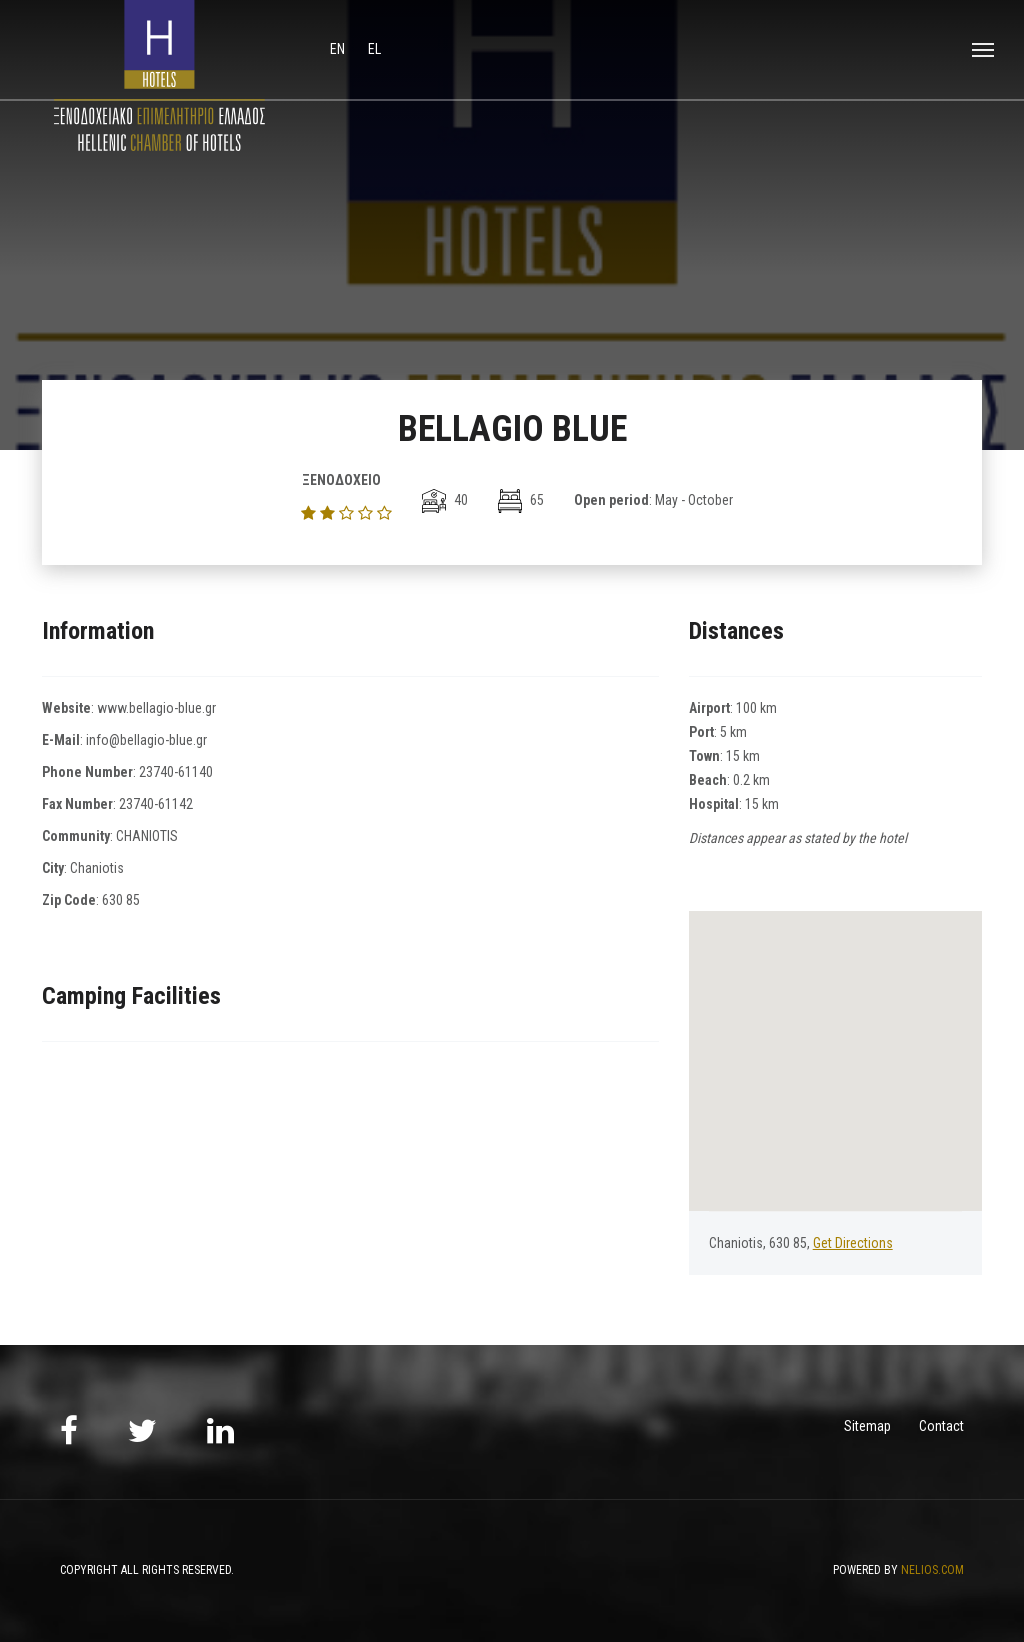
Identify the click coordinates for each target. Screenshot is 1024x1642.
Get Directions (853, 1243)
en (339, 49)
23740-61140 (176, 772)
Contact (941, 1426)
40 (445, 500)
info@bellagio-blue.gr (146, 740)
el (374, 49)
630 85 (121, 900)
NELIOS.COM (932, 1570)
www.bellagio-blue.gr (156, 708)
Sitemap (867, 1426)
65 (521, 500)
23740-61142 (156, 804)
